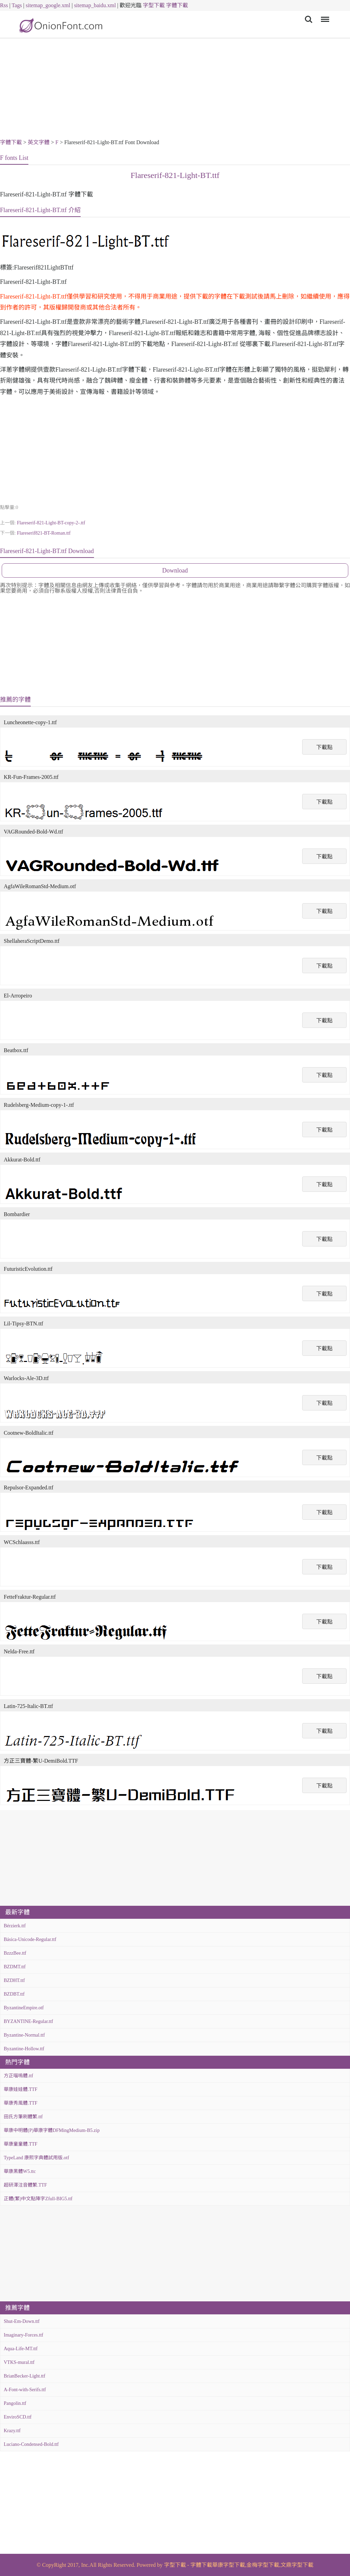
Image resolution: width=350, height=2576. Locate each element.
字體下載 (177, 5)
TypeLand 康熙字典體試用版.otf (36, 2157)
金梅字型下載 (262, 2565)
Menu (324, 16)
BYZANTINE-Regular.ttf (28, 2021)
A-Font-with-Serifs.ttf (25, 2389)
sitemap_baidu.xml (95, 5)
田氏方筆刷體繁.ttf (23, 2116)
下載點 (324, 747)
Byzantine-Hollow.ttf (24, 2048)
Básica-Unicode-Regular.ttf (30, 1939)
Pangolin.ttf (15, 2403)
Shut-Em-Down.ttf (22, 2321)
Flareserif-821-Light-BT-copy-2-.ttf (51, 522)
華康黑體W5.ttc (20, 2171)
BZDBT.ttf (14, 1994)
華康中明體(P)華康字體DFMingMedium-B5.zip (51, 2130)
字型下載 (154, 5)
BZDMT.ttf (15, 1966)
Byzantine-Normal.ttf (24, 2035)
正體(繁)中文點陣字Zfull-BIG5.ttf (38, 2198)
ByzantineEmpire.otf (24, 2007)
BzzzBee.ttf (15, 1953)
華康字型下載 (228, 2565)
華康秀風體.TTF (20, 2103)
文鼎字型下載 (297, 2565)
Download (175, 570)
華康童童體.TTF (20, 2144)
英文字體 (39, 142)
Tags (17, 5)
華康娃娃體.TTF (20, 2089)
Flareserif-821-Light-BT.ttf (175, 175)
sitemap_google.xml (48, 5)
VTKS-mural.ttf (19, 2362)
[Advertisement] (175, 89)
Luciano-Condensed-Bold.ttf (31, 2444)
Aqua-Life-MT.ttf (21, 2348)
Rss (4, 5)
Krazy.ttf (12, 2430)
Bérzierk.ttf (15, 1925)
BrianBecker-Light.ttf (24, 2376)
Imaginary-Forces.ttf (23, 2335)
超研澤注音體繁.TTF (25, 2185)
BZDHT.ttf (14, 1980)
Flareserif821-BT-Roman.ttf (43, 533)
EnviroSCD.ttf (17, 2417)
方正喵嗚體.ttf (18, 2075)
